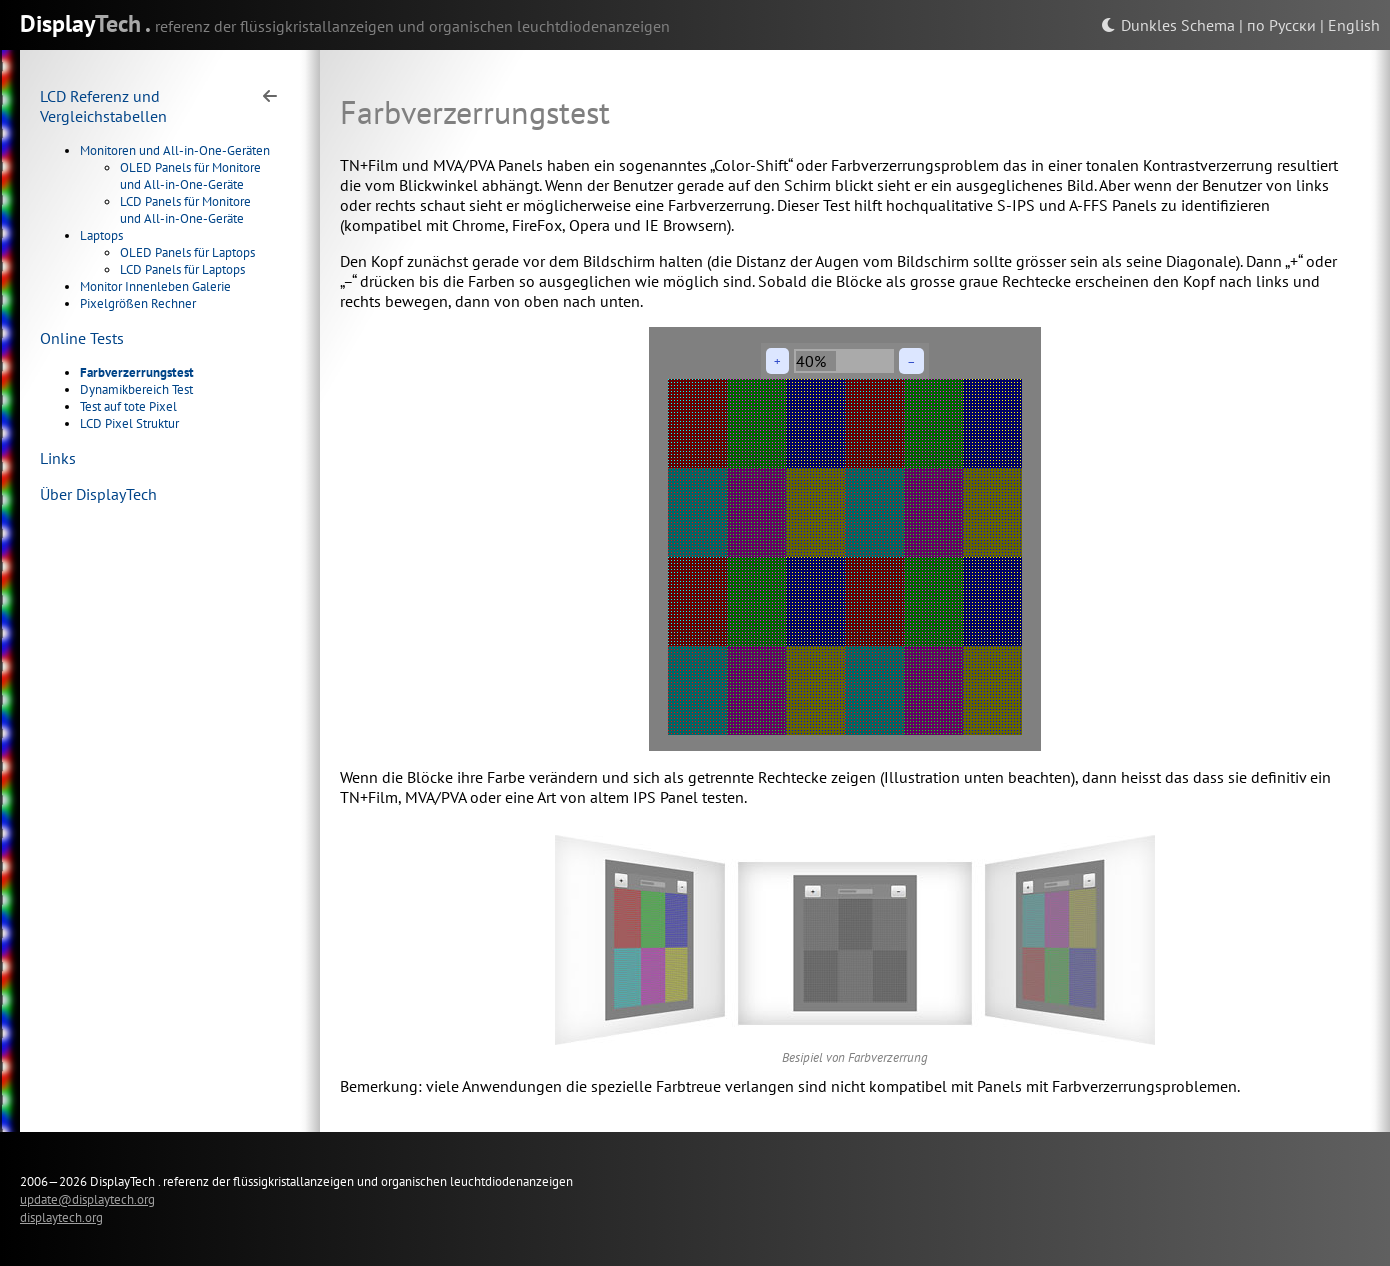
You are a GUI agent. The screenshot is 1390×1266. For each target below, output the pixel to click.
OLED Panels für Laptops (187, 252)
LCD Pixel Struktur (129, 423)
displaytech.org (61, 1217)
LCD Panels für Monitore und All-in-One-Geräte (185, 210)
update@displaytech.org (87, 1199)
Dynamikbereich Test (136, 389)
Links (58, 458)
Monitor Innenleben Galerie (155, 286)
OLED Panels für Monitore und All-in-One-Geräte (190, 176)
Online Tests (82, 338)
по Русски (1281, 25)
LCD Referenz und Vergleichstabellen (103, 106)
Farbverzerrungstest (137, 372)
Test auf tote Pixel (128, 406)
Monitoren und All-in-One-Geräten (175, 150)
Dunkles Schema (1168, 25)
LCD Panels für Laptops (182, 269)
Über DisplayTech (98, 494)
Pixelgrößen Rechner (138, 303)
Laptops (101, 235)
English (1354, 25)
